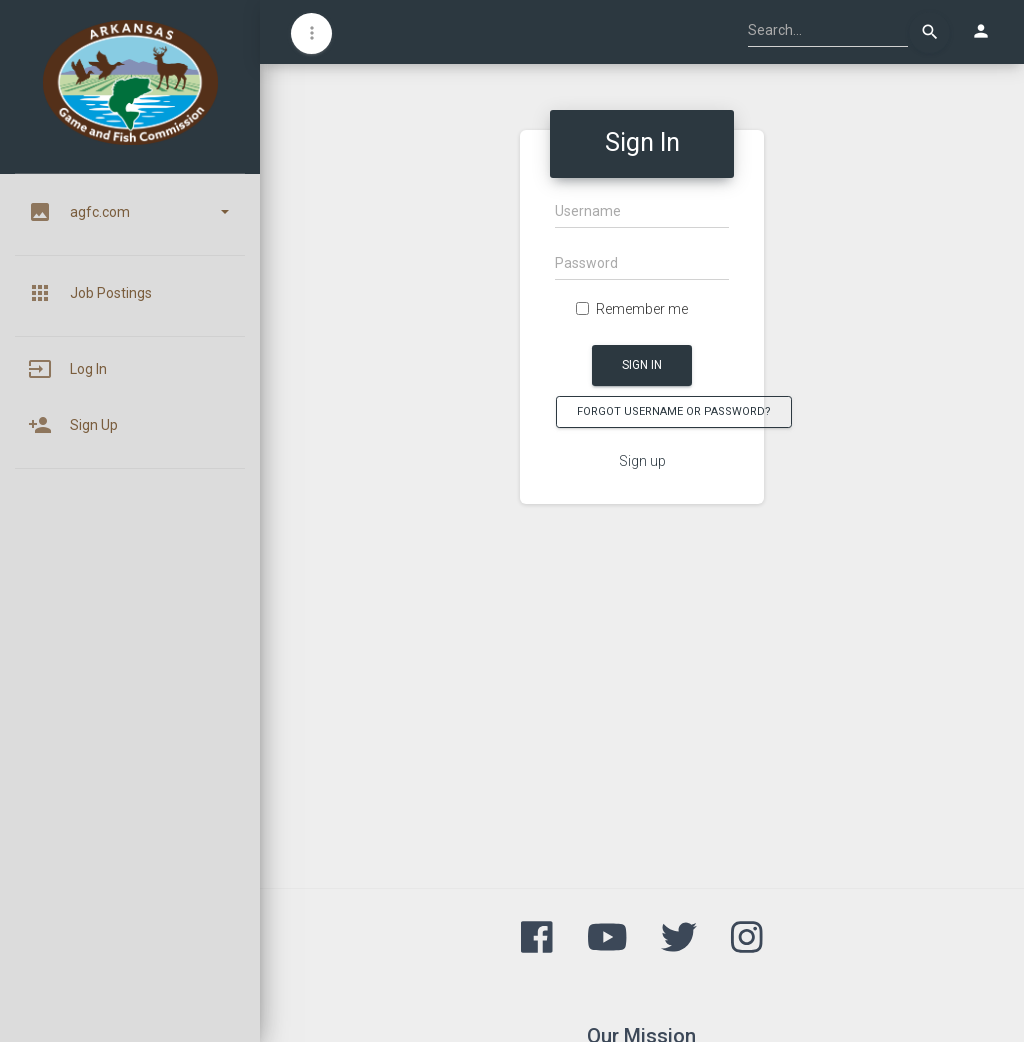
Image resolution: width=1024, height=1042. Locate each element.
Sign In (642, 365)
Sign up (642, 461)
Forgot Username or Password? (674, 411)
